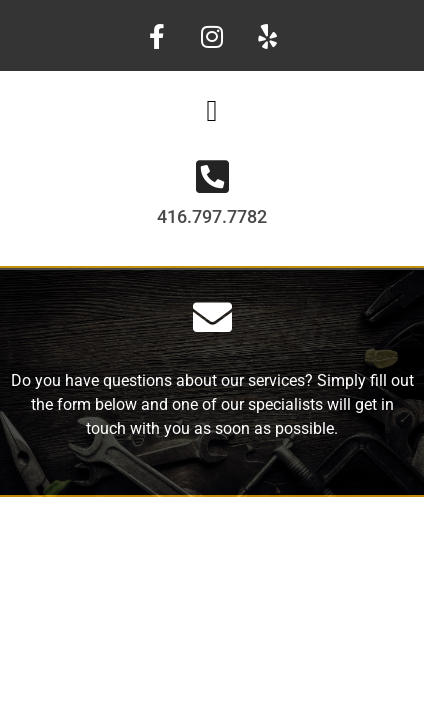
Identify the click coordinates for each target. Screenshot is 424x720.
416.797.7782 (212, 216)
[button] (212, 110)
